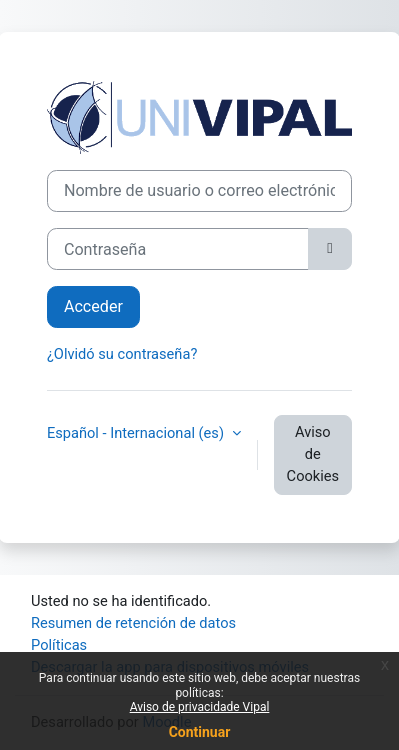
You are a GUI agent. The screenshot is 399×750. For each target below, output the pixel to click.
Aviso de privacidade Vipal (200, 707)
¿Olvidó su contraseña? (122, 354)
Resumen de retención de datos (133, 623)
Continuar (200, 732)
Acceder (93, 306)
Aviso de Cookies (313, 454)
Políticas (59, 645)
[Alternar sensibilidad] (330, 249)
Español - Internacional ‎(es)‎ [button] (137, 433)
